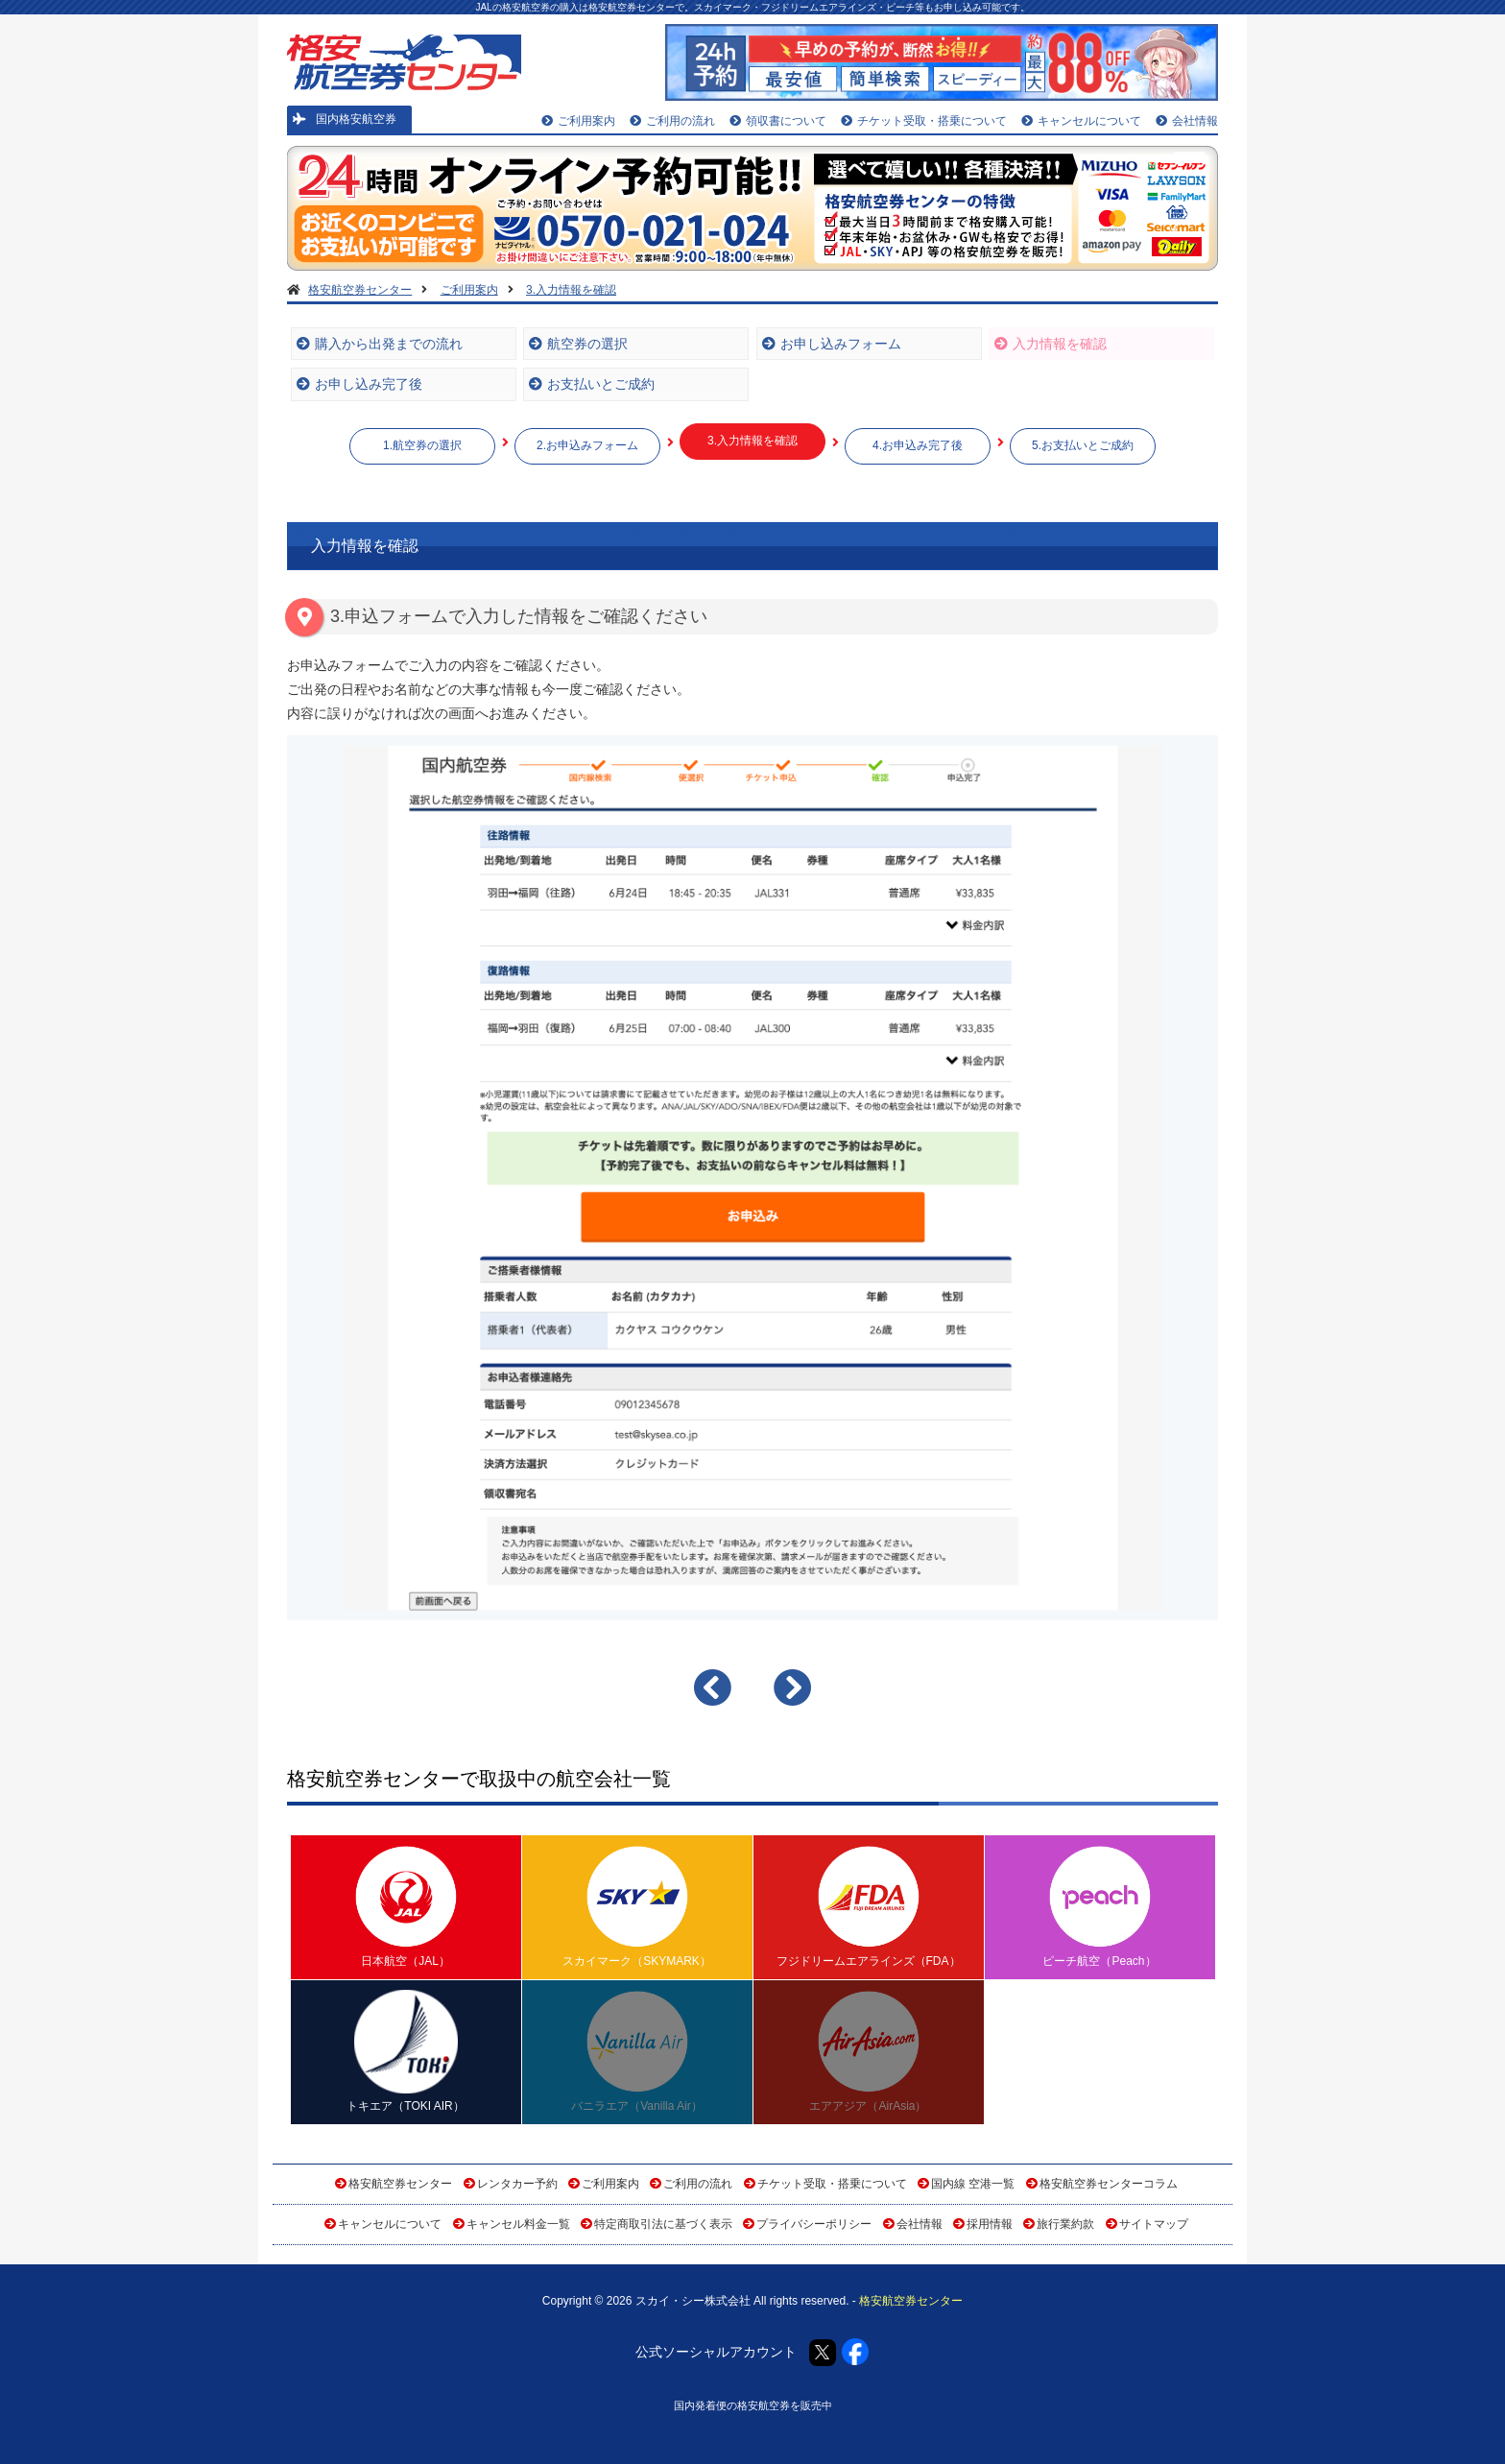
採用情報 (990, 2224)
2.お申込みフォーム (587, 445)
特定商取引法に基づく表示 (663, 2224)
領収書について (777, 121)
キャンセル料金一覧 (518, 2224)
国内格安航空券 (344, 119)
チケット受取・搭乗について (924, 121)
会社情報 (1187, 121)
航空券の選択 (578, 343)
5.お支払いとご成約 (1083, 445)
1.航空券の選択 (422, 445)
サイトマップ (1153, 2224)
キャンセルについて (1081, 121)
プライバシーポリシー (814, 2224)
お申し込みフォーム (831, 343)
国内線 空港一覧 (973, 2183)
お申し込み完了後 (359, 384)
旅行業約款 (1065, 2224)
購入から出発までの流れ (380, 343)
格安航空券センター (400, 2183)
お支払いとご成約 (592, 384)
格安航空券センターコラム (1108, 2183)
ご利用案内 (578, 121)
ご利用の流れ (672, 121)
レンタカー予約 (517, 2183)
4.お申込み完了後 (917, 445)
